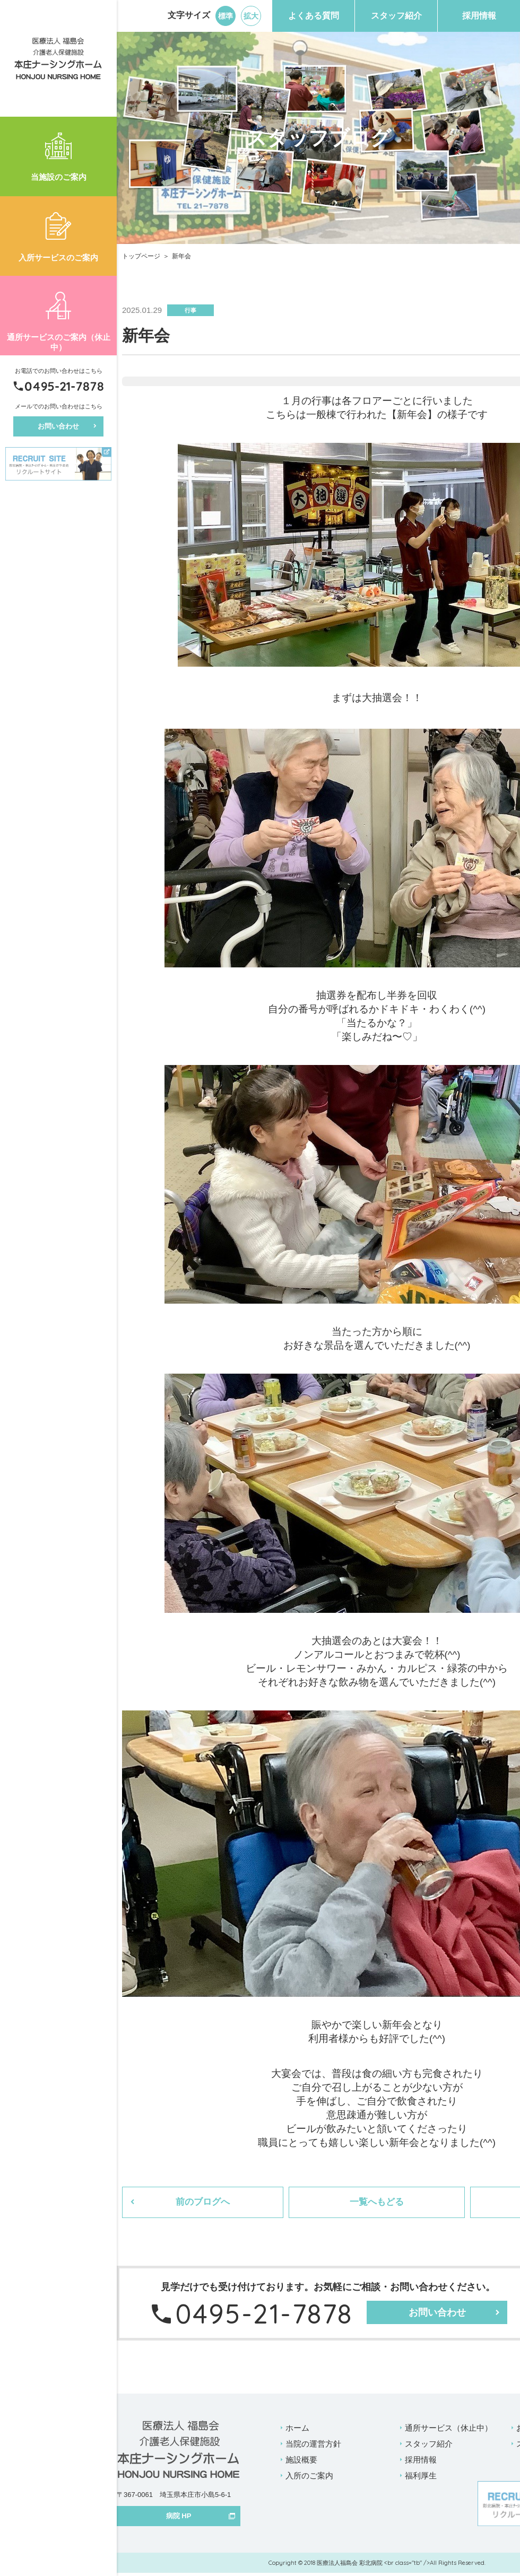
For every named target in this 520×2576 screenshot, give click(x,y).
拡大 (251, 16)
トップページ (141, 256)
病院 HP (179, 2518)
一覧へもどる (373, 2203)
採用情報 (479, 15)
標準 (225, 16)
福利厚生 (421, 2478)
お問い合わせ (58, 426)
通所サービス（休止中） (448, 2430)
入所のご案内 (309, 2478)
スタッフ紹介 (396, 15)
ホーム (297, 2430)
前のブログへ (202, 2203)
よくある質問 (313, 15)
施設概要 (301, 2462)
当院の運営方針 (313, 2446)
